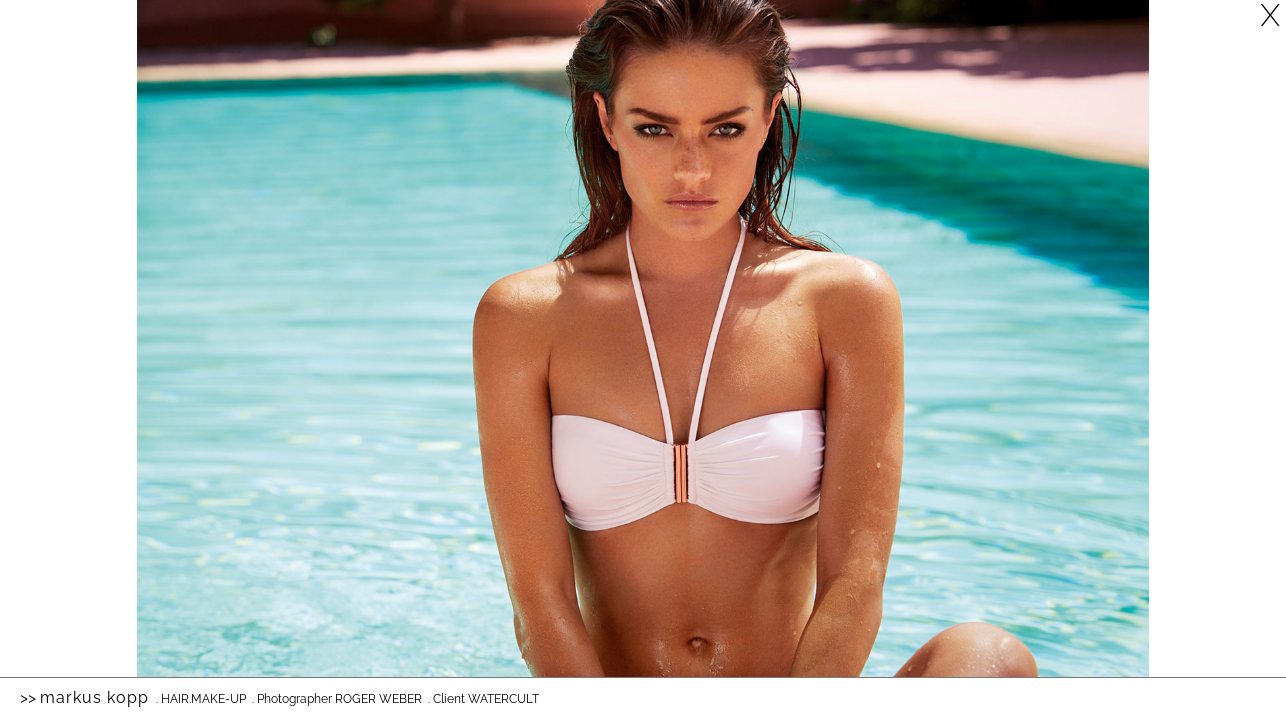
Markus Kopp (94, 697)
